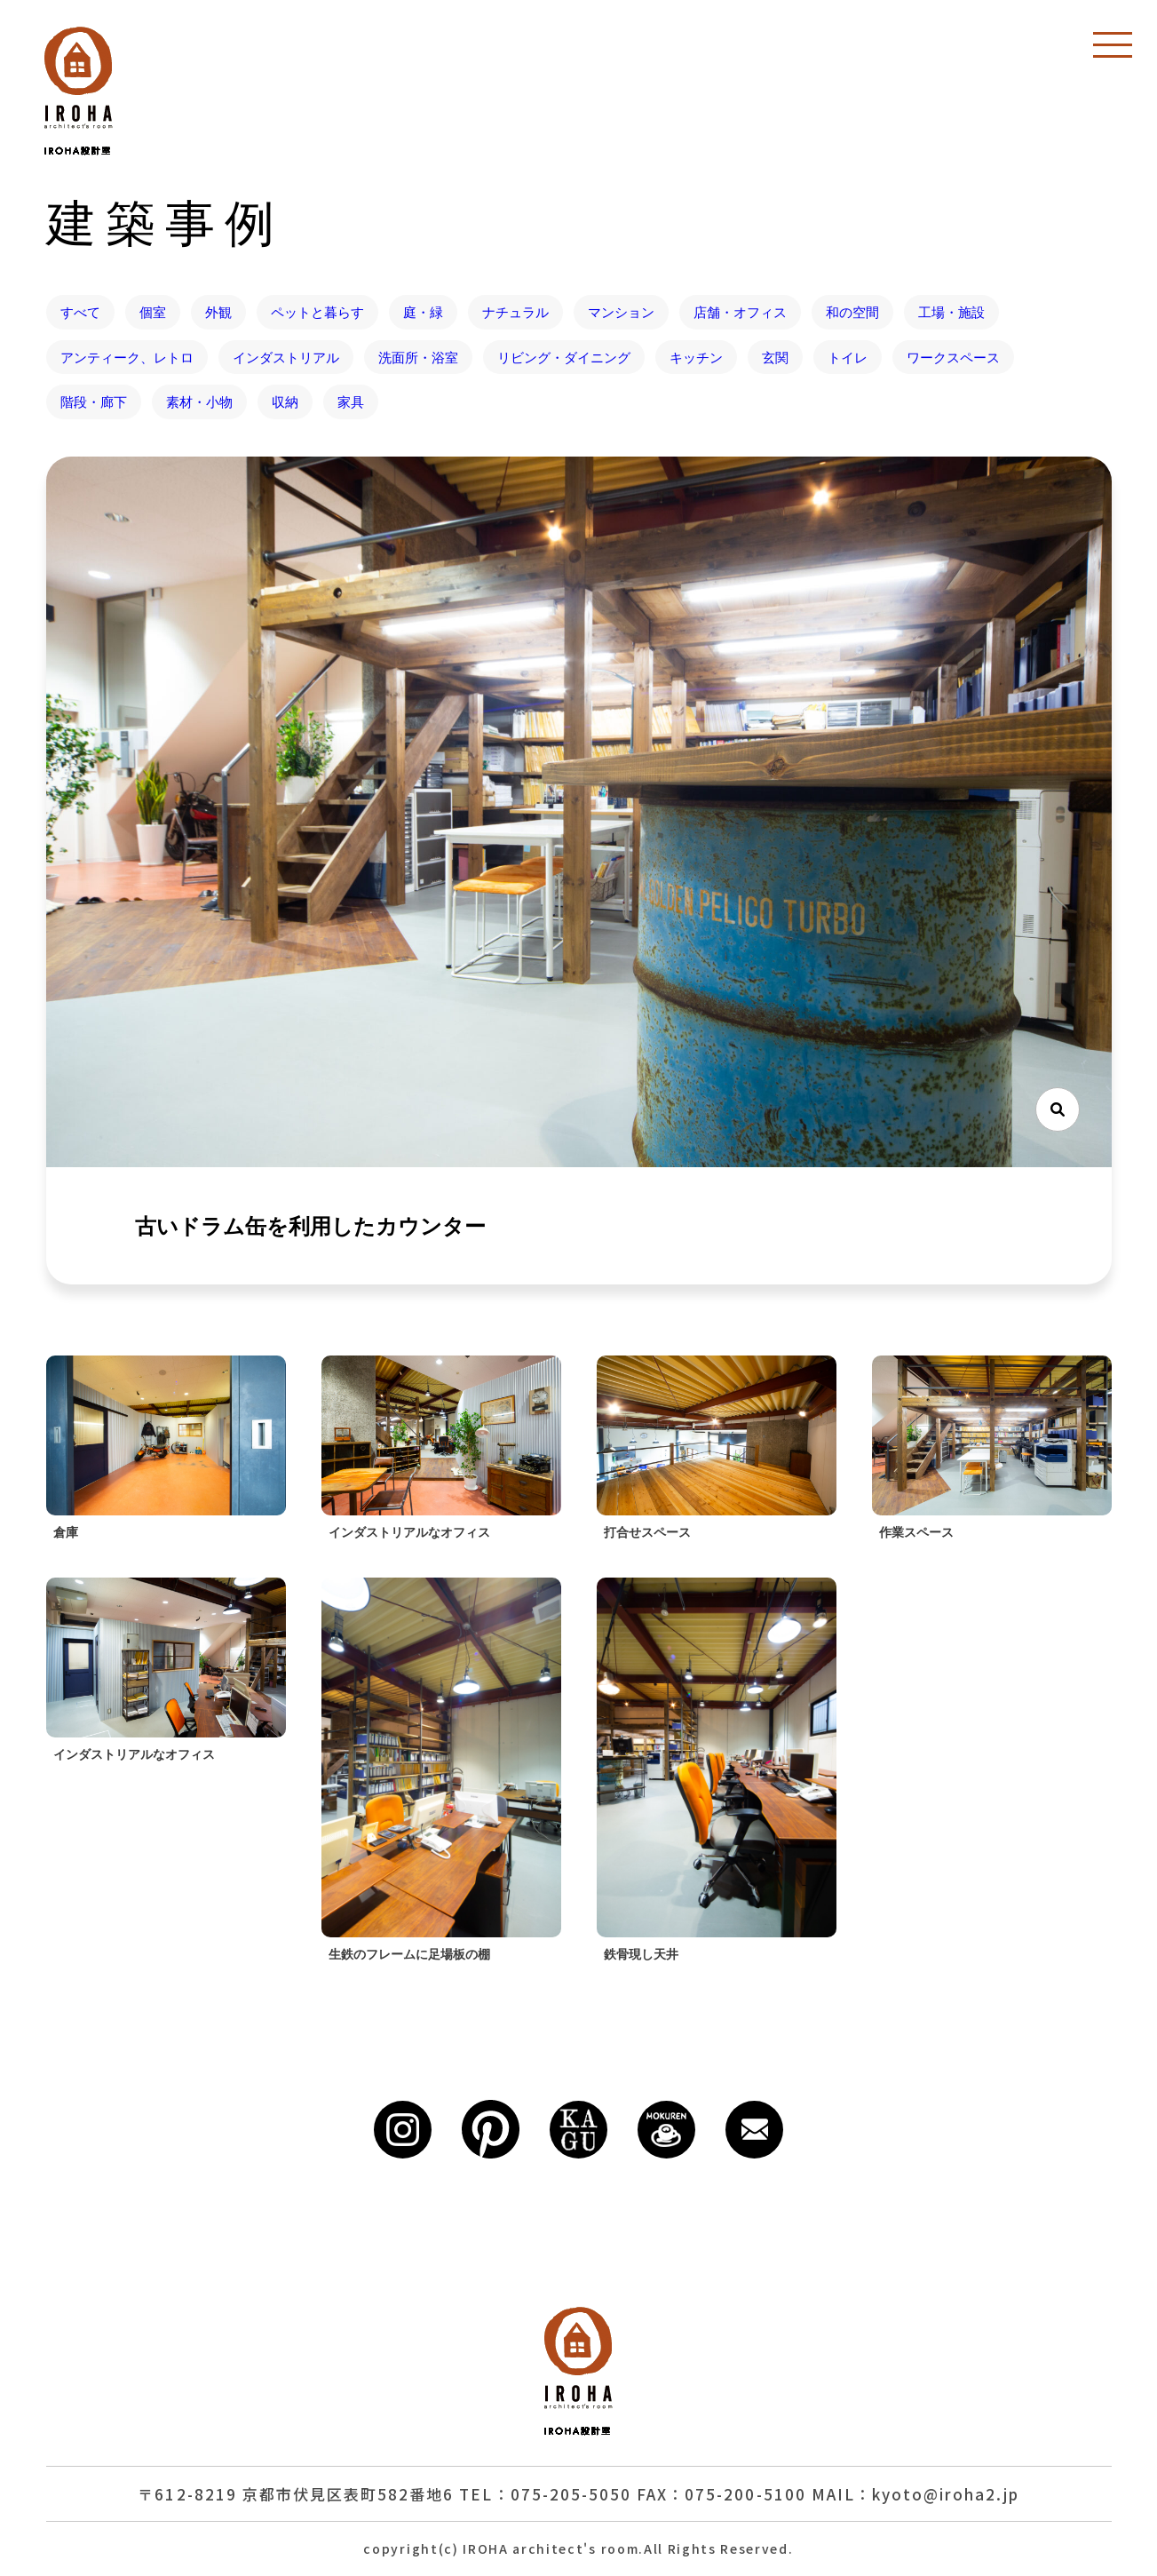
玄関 (775, 357)
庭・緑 (423, 312)
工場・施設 (951, 312)
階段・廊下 (93, 401)
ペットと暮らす (317, 312)
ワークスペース (953, 357)
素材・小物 (199, 401)
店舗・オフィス (740, 312)
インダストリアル (286, 357)
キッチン (696, 357)
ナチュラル (515, 312)
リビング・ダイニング (563, 357)
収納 (285, 401)
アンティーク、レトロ (127, 357)
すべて (80, 312)
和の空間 (852, 312)
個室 (152, 312)
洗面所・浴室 (418, 357)
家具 (350, 401)
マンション (621, 312)
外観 (218, 312)
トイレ (848, 357)
